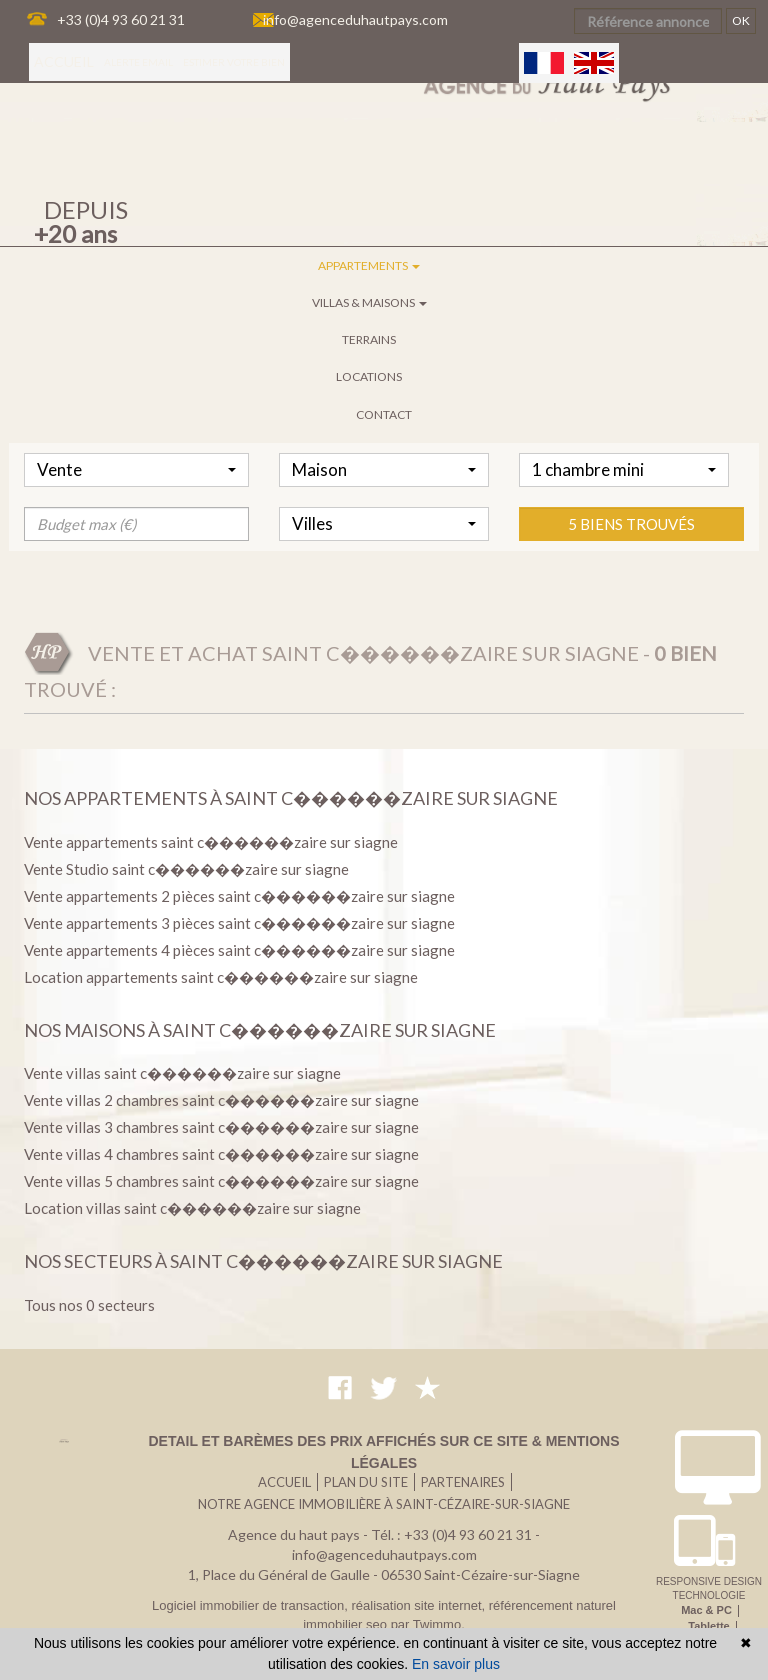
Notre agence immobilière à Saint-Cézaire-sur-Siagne (384, 1504)
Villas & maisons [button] (369, 302)
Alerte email (138, 62)
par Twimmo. (428, 1624)
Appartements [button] (369, 265)
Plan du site (366, 1482)
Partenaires (463, 1482)
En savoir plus (456, 1664)
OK (741, 20)
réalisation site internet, (419, 1605)
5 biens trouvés (631, 584)
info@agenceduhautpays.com (355, 19)
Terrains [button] (369, 339)
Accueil (64, 61)
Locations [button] (369, 376)
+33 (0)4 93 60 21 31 (121, 19)
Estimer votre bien (234, 62)
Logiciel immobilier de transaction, (251, 1605)
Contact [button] (384, 414)
